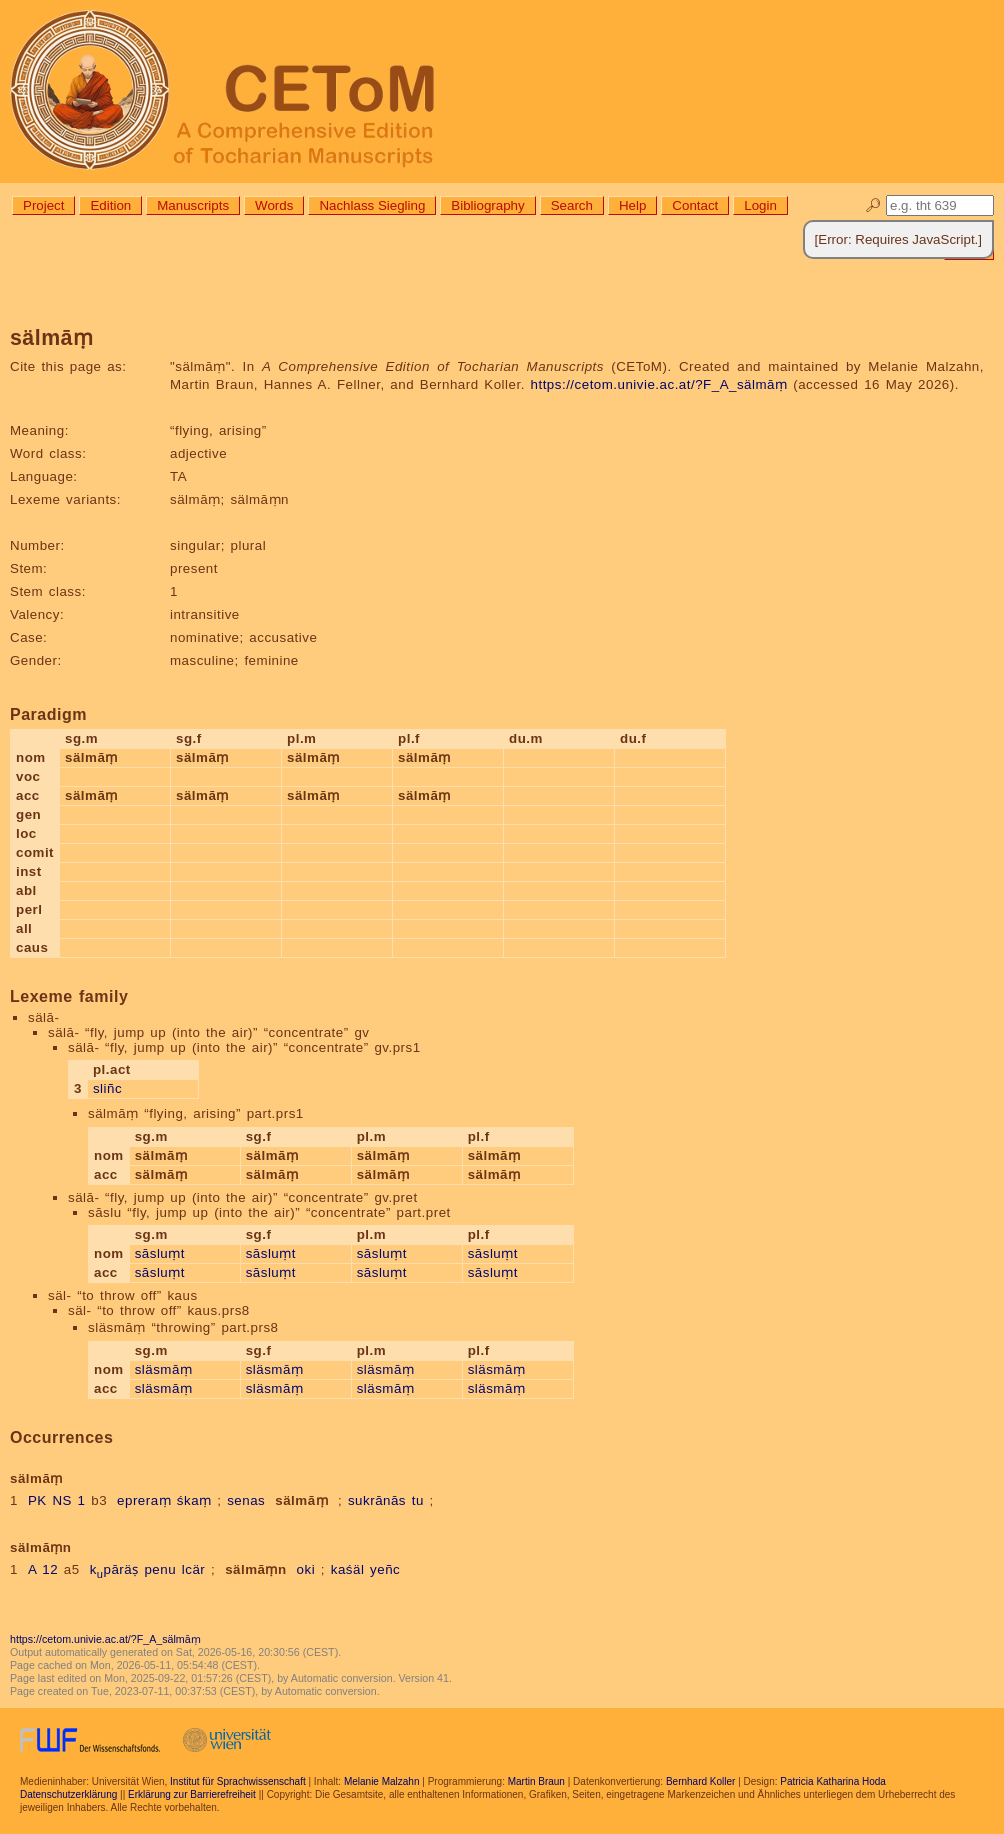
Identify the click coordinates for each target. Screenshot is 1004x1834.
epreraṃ (144, 1500)
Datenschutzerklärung (68, 1794)
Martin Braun (536, 1781)
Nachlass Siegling (372, 205)
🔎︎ (873, 205)
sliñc (107, 1088)
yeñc (385, 1569)
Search (572, 205)
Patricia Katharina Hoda (833, 1781)
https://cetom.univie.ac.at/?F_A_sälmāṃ (659, 384)
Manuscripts (193, 205)
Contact (695, 205)
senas (246, 1500)
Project (43, 205)
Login (760, 205)
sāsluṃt (160, 1253)
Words (274, 205)
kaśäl (348, 1569)
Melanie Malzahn (382, 1781)
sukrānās (377, 1500)
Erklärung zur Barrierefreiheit (192, 1794)
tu (418, 1500)
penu (160, 1569)
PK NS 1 (57, 1500)
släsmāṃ (164, 1369)
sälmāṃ (301, 1500)
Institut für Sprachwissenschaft (238, 1781)
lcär (193, 1569)
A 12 (43, 1569)
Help (632, 205)
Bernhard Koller (700, 1781)
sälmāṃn (255, 1569)
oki (306, 1569)
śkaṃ (194, 1500)
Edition (110, 205)
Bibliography (487, 205)
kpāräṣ (114, 1569)
